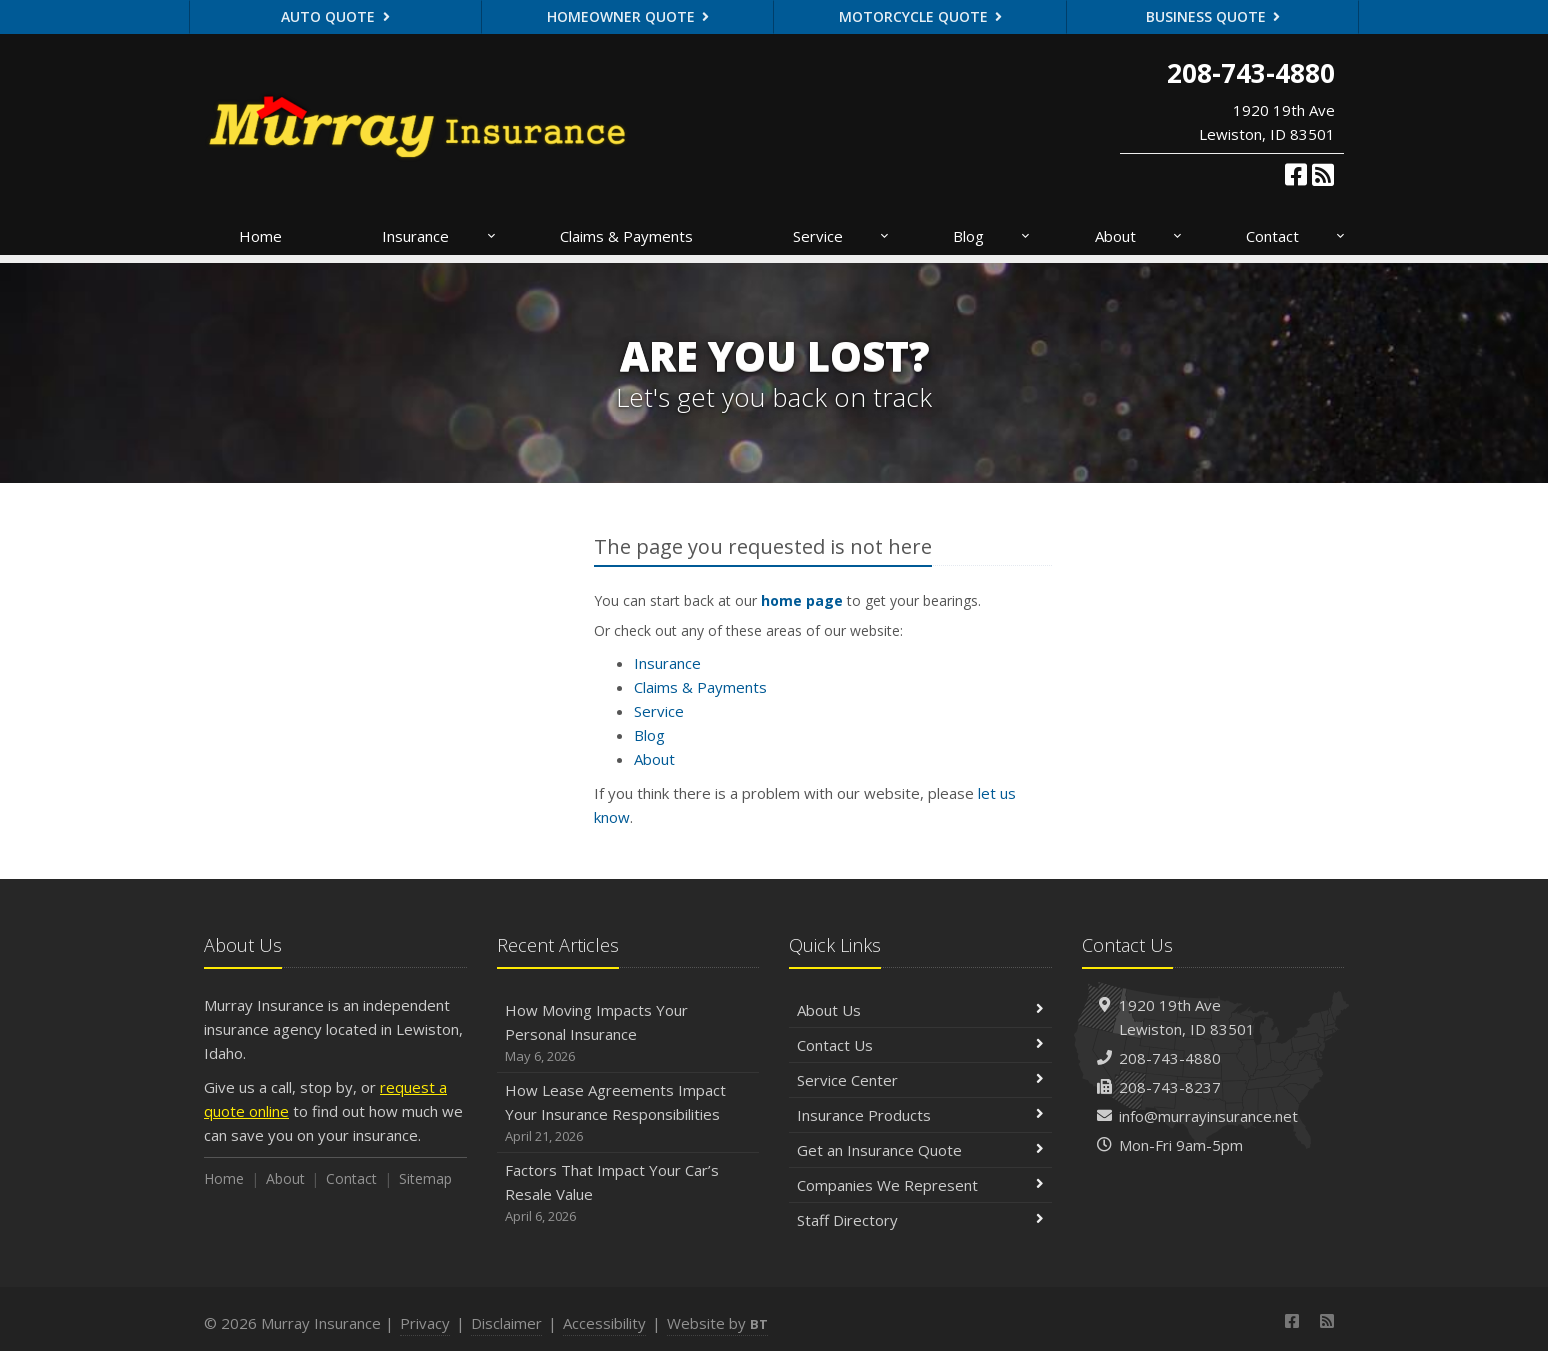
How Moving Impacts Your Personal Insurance (628, 1033)
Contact (1296, 236)
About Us (920, 1010)
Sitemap (425, 1178)
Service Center (920, 1080)
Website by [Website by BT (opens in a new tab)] (717, 1323)
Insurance (439, 236)
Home (260, 236)
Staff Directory (920, 1220)
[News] (1323, 174)
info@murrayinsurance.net (1208, 1116)
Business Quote (1213, 16)
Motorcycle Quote (921, 16)
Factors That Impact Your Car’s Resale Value (628, 1193)
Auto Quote (335, 16)
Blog (992, 236)
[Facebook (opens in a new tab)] (1296, 174)
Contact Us (920, 1045)
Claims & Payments (626, 236)
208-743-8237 (1170, 1087)
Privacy (425, 1323)
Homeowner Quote (628, 16)
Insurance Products (920, 1115)
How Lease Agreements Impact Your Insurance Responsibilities (628, 1113)
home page (802, 600)
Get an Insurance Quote (920, 1150)
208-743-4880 (1170, 1058)
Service (842, 236)
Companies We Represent (920, 1185)
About (1139, 236)
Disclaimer (506, 1323)
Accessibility (604, 1323)
